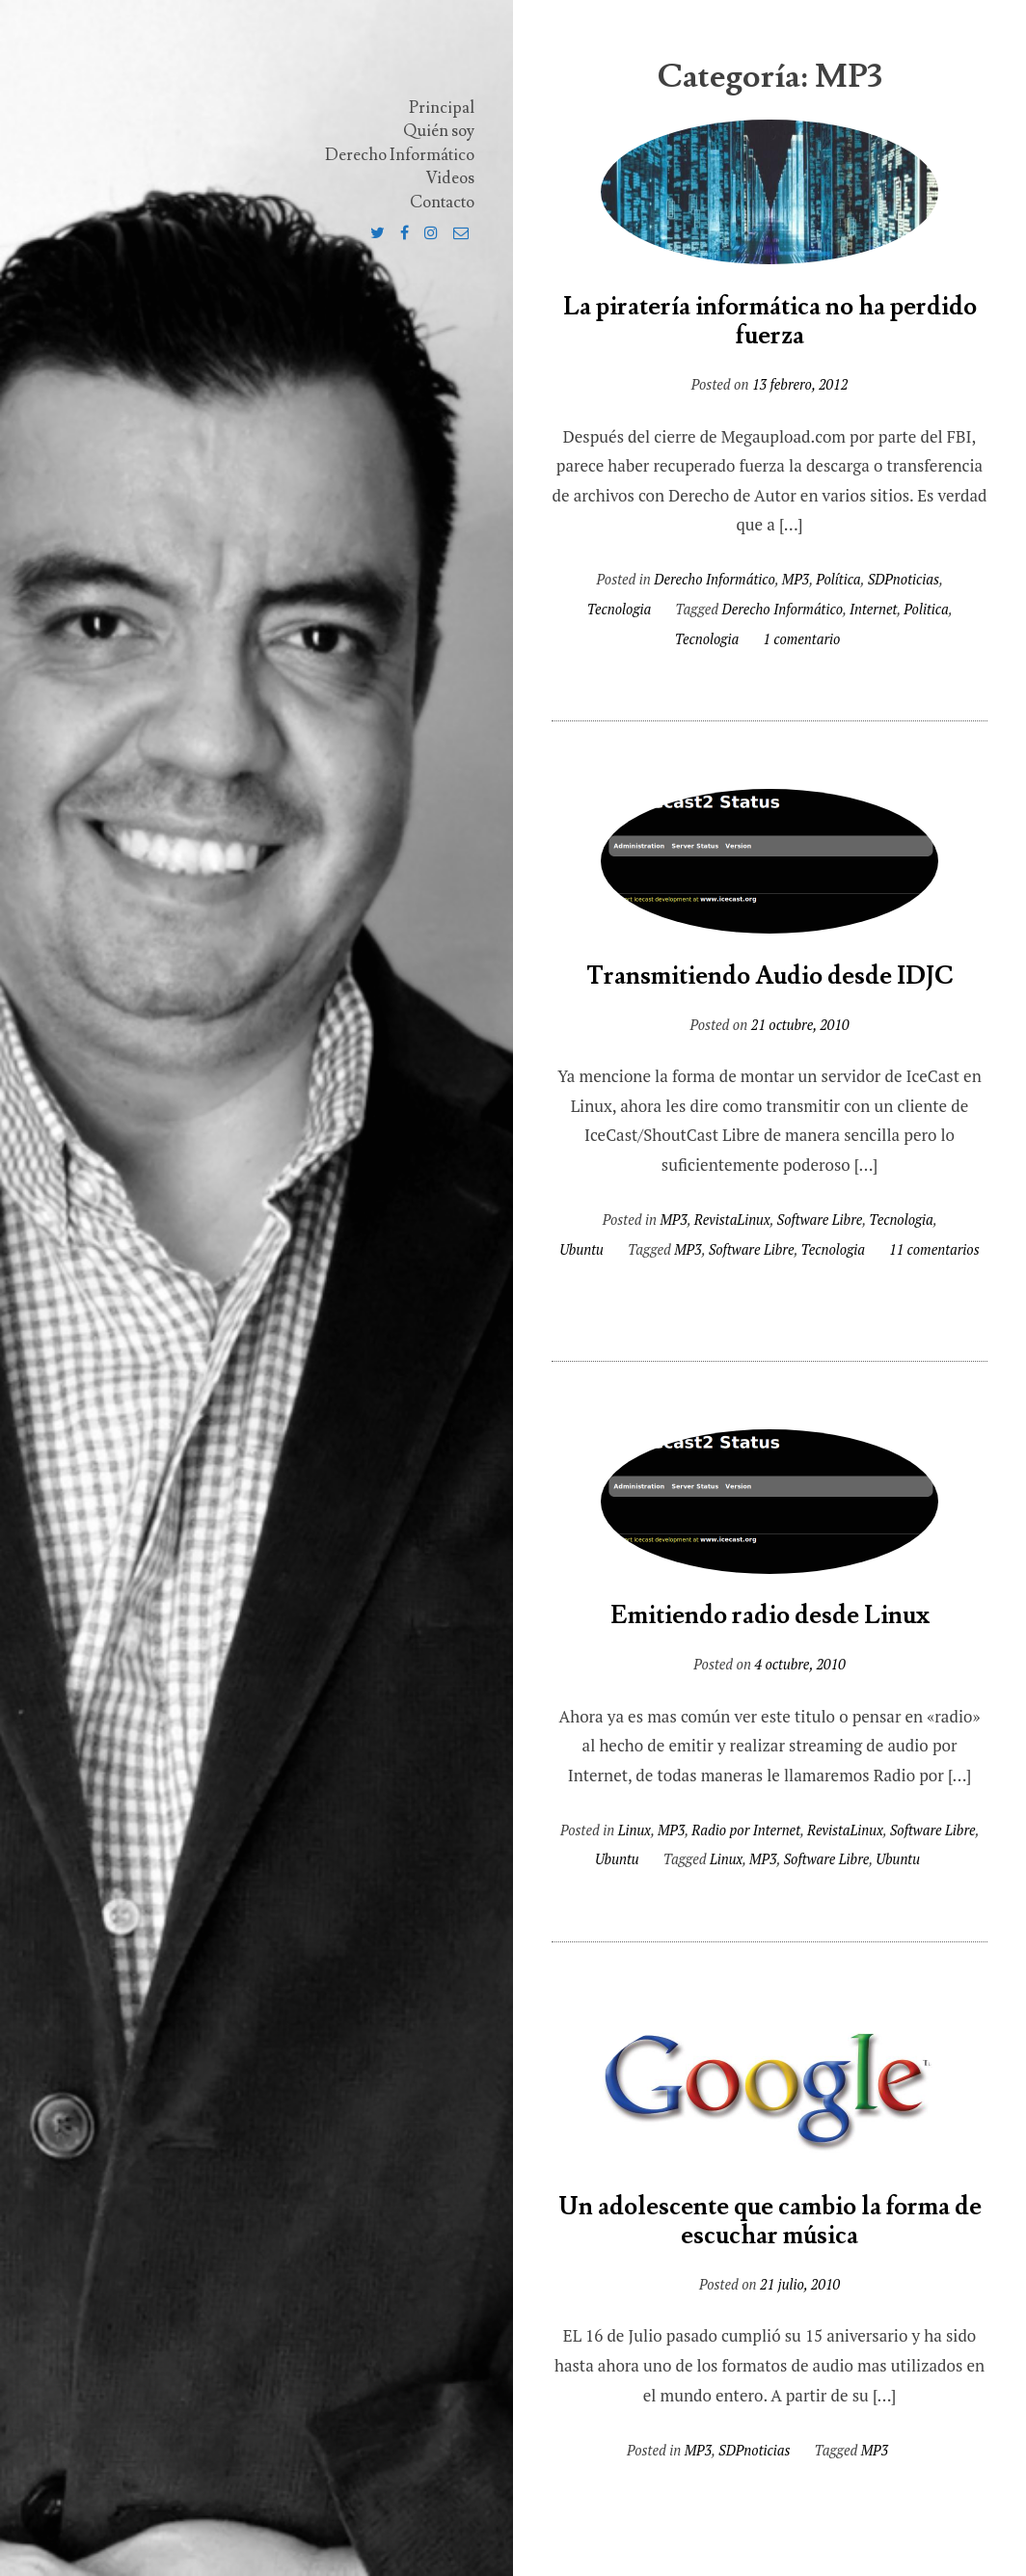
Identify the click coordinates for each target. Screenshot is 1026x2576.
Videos (450, 178)
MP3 (795, 579)
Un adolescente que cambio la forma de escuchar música (770, 2222)
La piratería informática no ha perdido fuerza (770, 322)
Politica (926, 609)
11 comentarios (934, 1249)
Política (838, 579)
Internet (873, 609)
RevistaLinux (732, 1219)
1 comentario (801, 639)
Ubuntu (581, 1249)
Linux (634, 1830)
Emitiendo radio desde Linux (770, 1616)
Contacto (442, 202)
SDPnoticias (903, 579)
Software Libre (820, 1219)
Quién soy (438, 131)
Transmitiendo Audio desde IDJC (770, 976)
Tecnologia (619, 609)
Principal (441, 108)
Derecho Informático (399, 155)
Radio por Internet (745, 1830)
